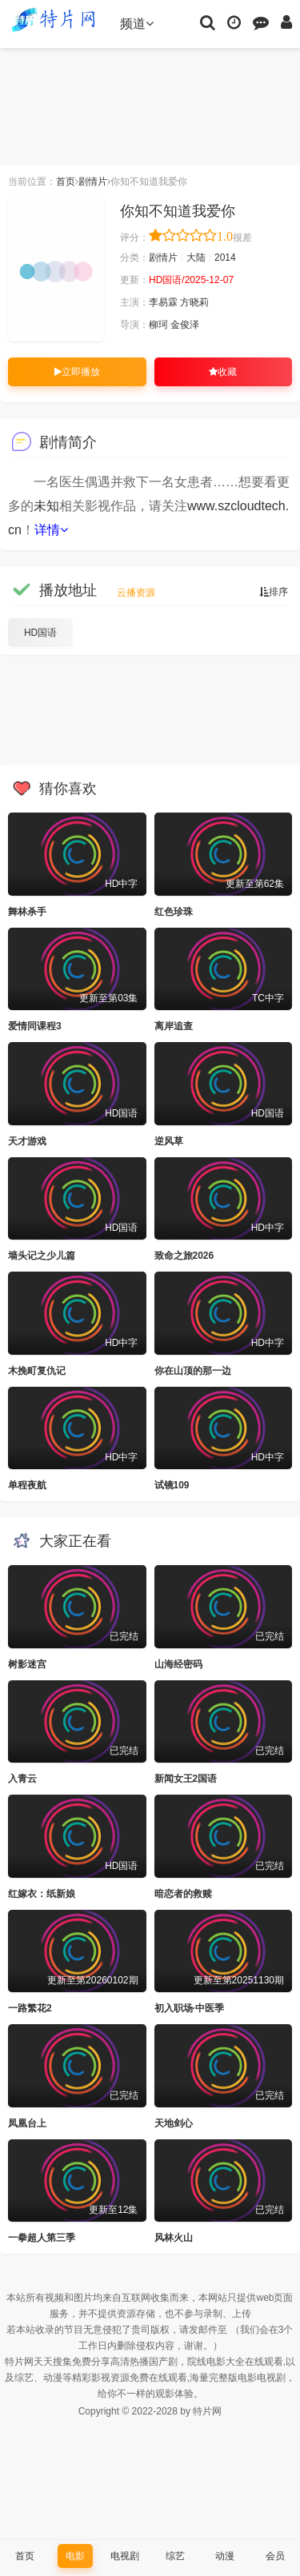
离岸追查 (173, 1026)
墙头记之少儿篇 (41, 1255)
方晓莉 (194, 302)
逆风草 (168, 1141)
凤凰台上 (27, 2123)
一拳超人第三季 (41, 2237)
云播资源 (136, 592)
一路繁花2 (30, 2008)
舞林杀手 (27, 911)
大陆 (196, 257)
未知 (46, 506)
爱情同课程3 (35, 1026)
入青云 (22, 1778)
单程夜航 (27, 1485)
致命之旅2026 (184, 1255)
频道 (137, 23)
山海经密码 (178, 1664)
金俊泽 (184, 324)
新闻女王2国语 (186, 1778)
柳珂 (158, 324)
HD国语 (40, 632)
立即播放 (77, 371)
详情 (51, 530)
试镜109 (172, 1485)
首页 (65, 181)
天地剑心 (173, 2123)
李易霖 (163, 302)
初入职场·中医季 (189, 2008)
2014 (225, 257)
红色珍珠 (173, 911)
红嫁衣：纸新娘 (41, 1893)
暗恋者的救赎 (183, 1893)
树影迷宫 (27, 1664)
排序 (273, 591)
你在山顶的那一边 (192, 1370)
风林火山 (173, 2237)
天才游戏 (27, 1141)
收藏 (223, 371)
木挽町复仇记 (37, 1370)
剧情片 (92, 181)
